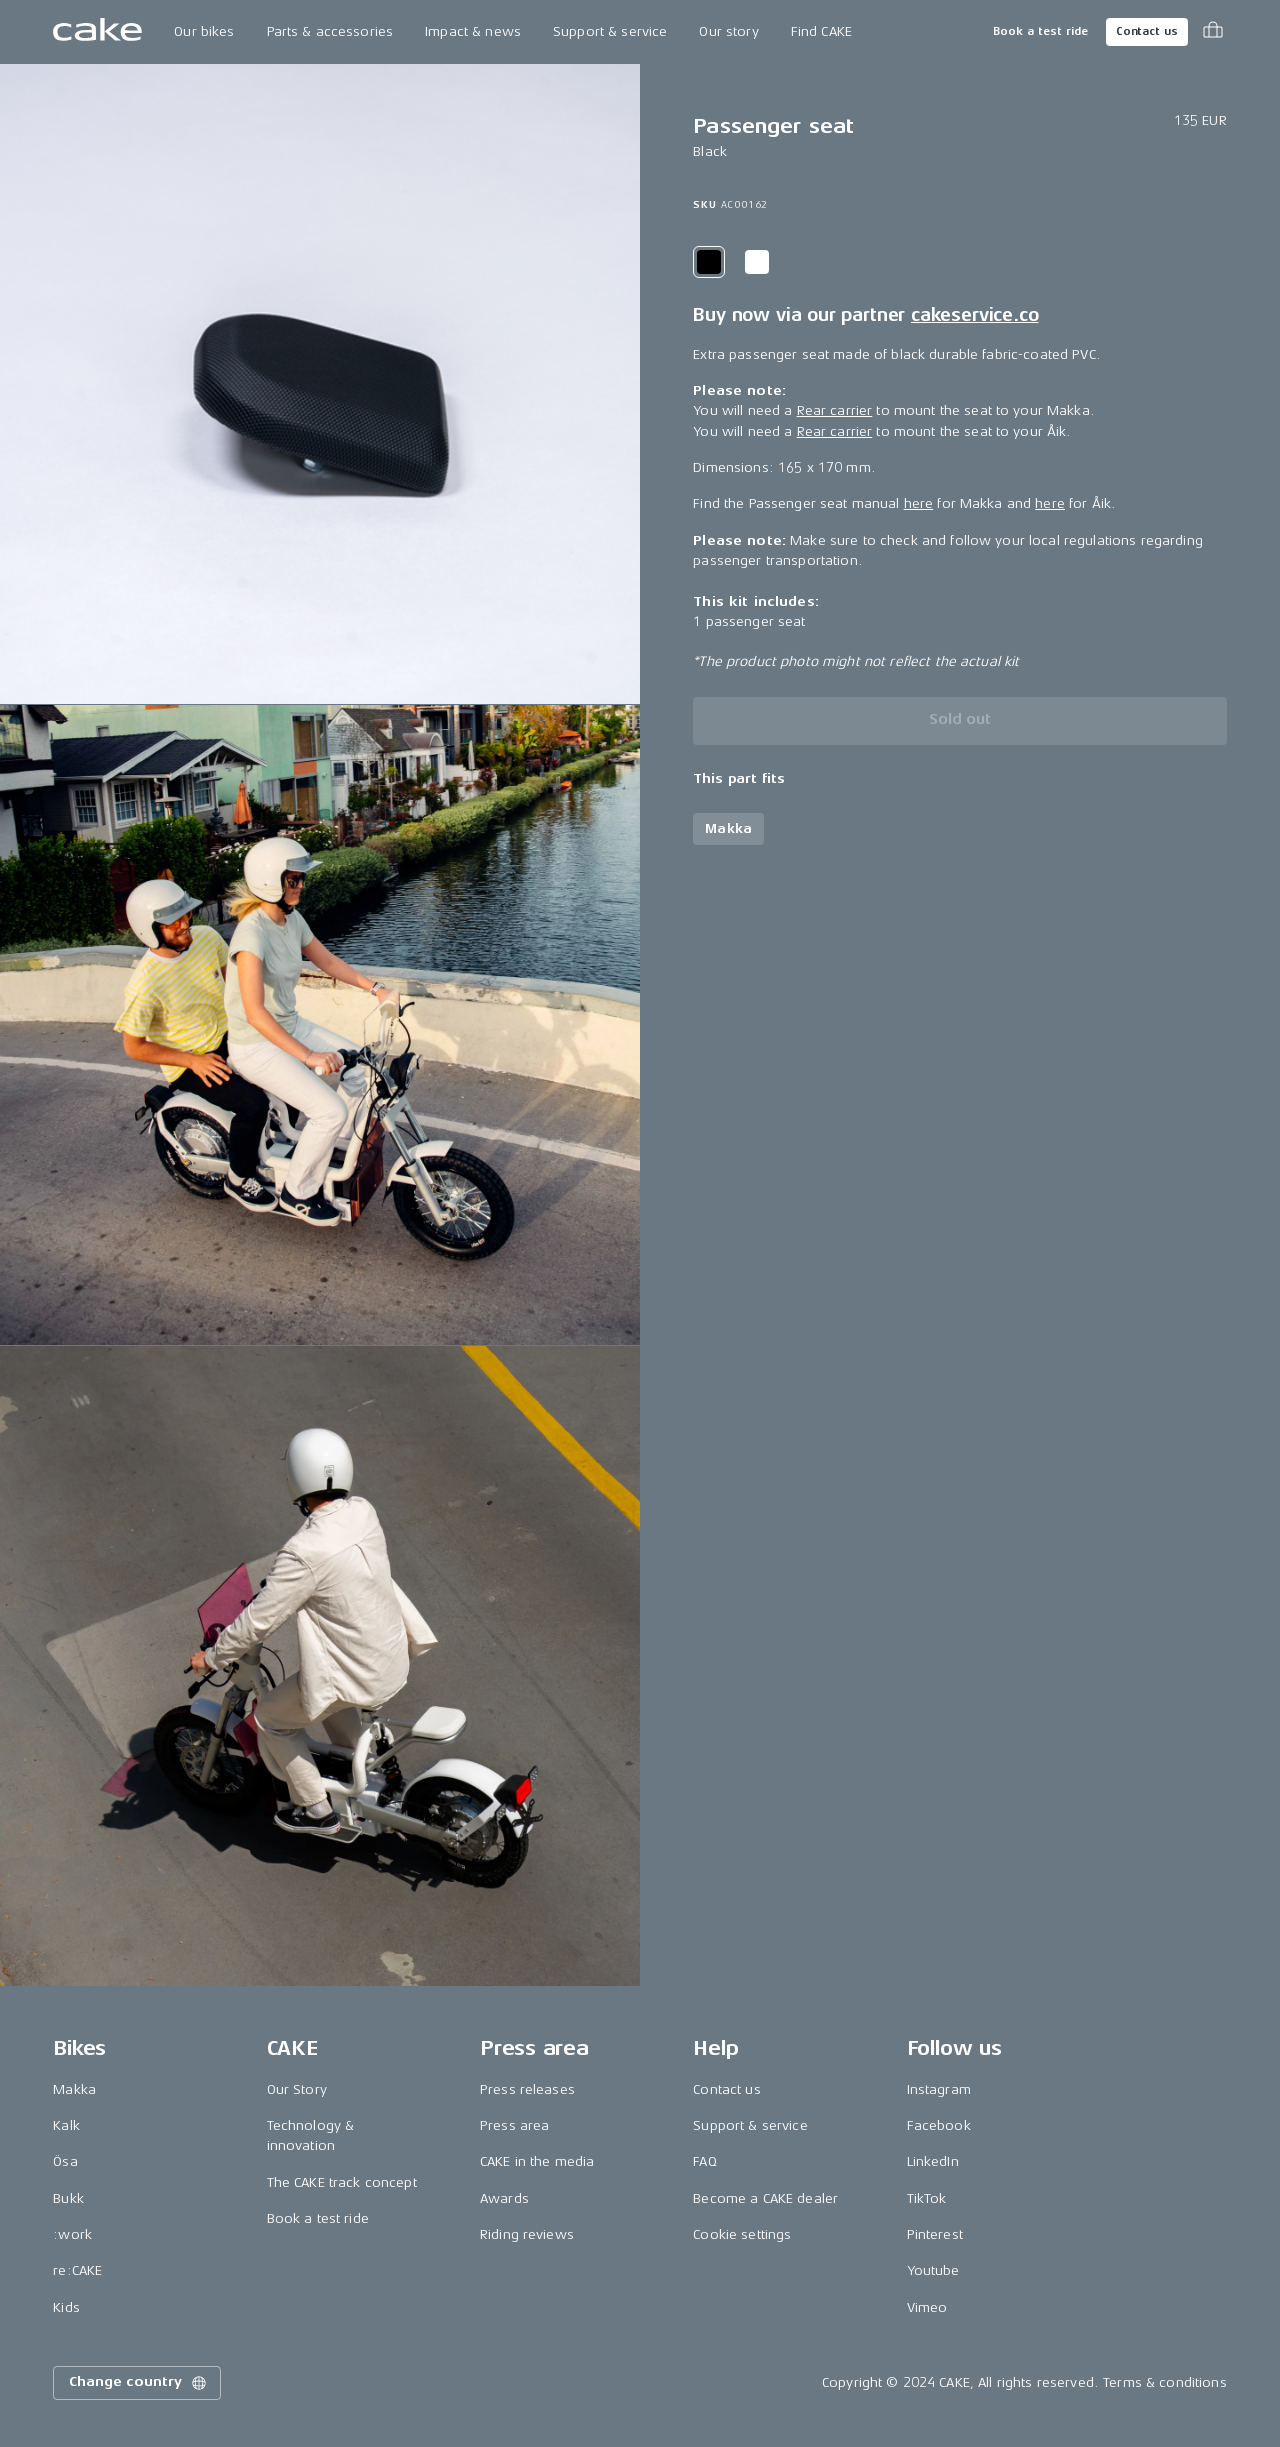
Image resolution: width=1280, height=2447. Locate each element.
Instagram (939, 2089)
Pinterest (935, 2234)
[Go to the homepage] (97, 32)
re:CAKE (77, 2270)
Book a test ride (1040, 31)
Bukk (68, 2198)
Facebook (939, 2125)
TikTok (927, 2198)
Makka (74, 2089)
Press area (514, 2125)
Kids (66, 2307)
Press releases (527, 2089)
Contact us (1147, 31)
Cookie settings (742, 2234)
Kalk (66, 2125)
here (919, 503)
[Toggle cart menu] (1213, 32)
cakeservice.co (974, 315)
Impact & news (473, 31)
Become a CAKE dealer (765, 2198)
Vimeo (927, 2307)
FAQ (704, 2161)
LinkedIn (933, 2161)
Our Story (297, 2089)
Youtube (933, 2270)
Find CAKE (821, 31)
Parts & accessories (330, 31)
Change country (139, 2383)
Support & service (610, 31)
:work (72, 2234)
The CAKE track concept (342, 2182)
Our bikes (204, 31)
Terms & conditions (1165, 2382)
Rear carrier (835, 410)
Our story (728, 31)
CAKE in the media (537, 2161)
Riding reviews (527, 2234)
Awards (504, 2198)
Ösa (65, 2161)
